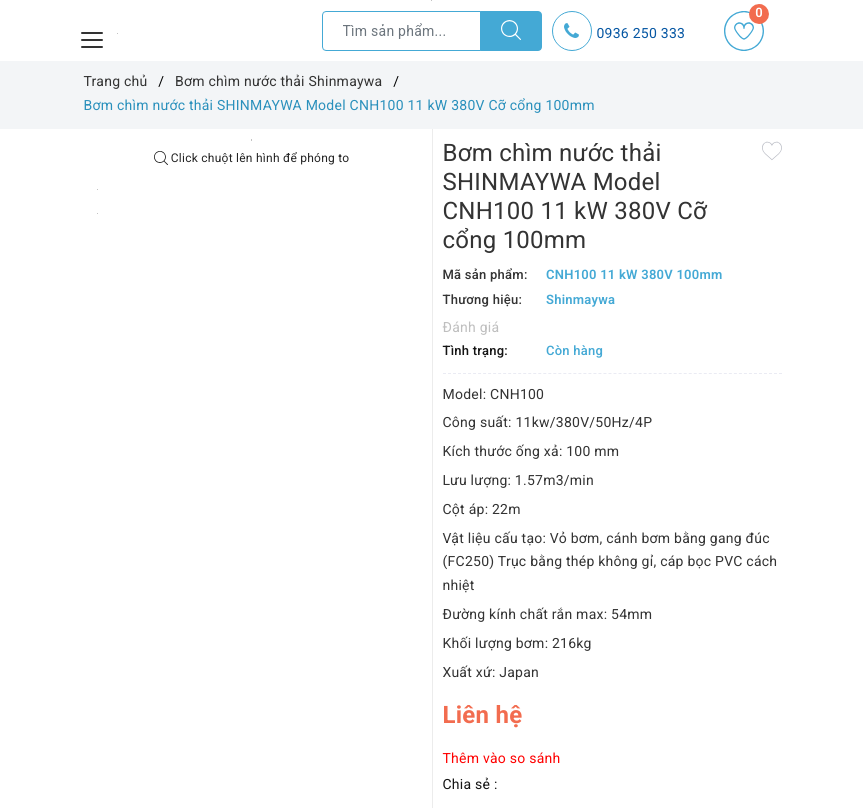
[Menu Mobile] (93, 37)
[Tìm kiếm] (511, 31)
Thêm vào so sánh (502, 759)
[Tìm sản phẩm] (401, 31)
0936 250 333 (641, 34)
